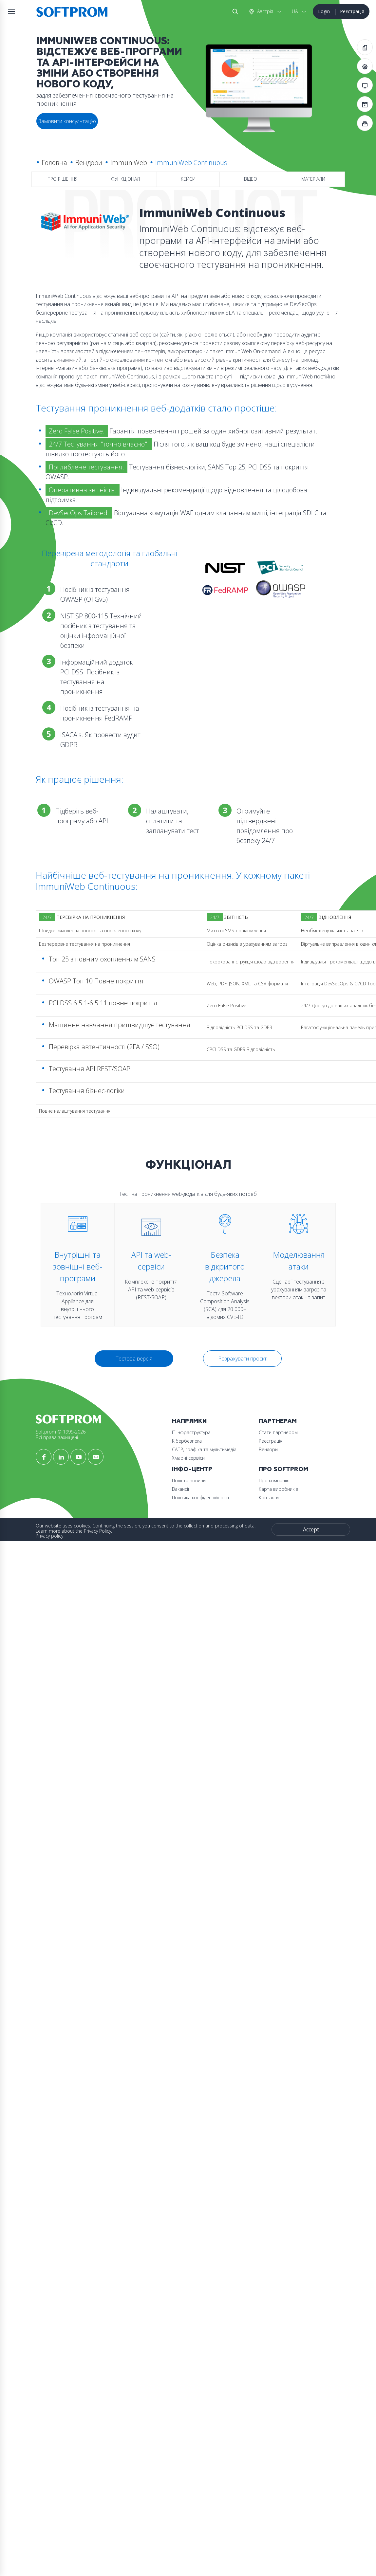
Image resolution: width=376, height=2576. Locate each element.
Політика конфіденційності (69, 1654)
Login (323, 11)
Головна (54, 163)
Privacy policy (49, 1731)
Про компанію (56, 1676)
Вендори (88, 163)
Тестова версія (134, 1421)
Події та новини (58, 1637)
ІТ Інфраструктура (60, 1549)
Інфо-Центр (61, 1625)
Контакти (51, 1693)
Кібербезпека (56, 1557)
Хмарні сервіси (57, 1574)
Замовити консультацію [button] (67, 121)
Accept (75, 1743)
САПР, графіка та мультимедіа (73, 1566)
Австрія (264, 11)
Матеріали (313, 179)
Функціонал (125, 179)
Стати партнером (60, 1597)
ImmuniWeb (128, 163)
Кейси (188, 179)
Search (234, 11)
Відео (250, 179)
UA (294, 11)
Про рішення (62, 179)
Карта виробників (60, 1685)
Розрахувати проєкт (242, 1421)
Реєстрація (352, 11)
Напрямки (58, 1538)
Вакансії (49, 1645)
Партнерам (60, 1586)
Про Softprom (65, 1665)
